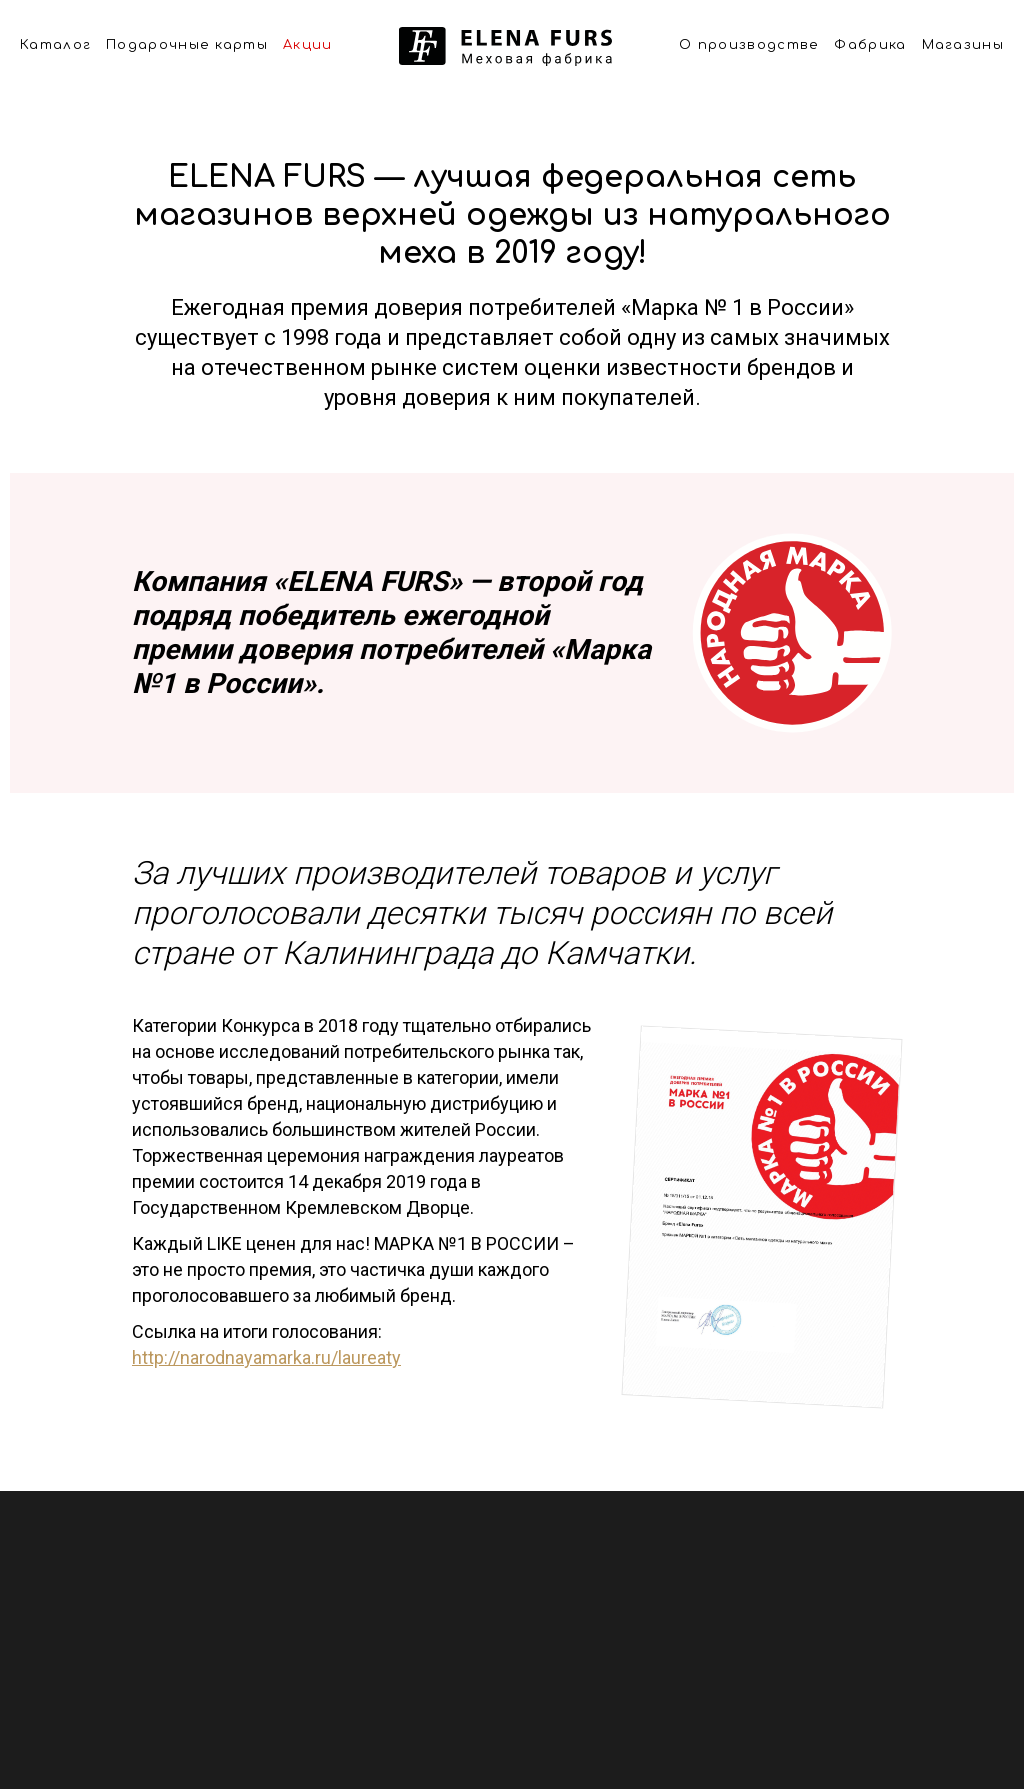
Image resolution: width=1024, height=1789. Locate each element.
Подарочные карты (187, 45)
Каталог (55, 45)
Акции (308, 45)
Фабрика (870, 45)
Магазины (963, 45)
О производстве (749, 45)
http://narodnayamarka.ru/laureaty (266, 1357)
